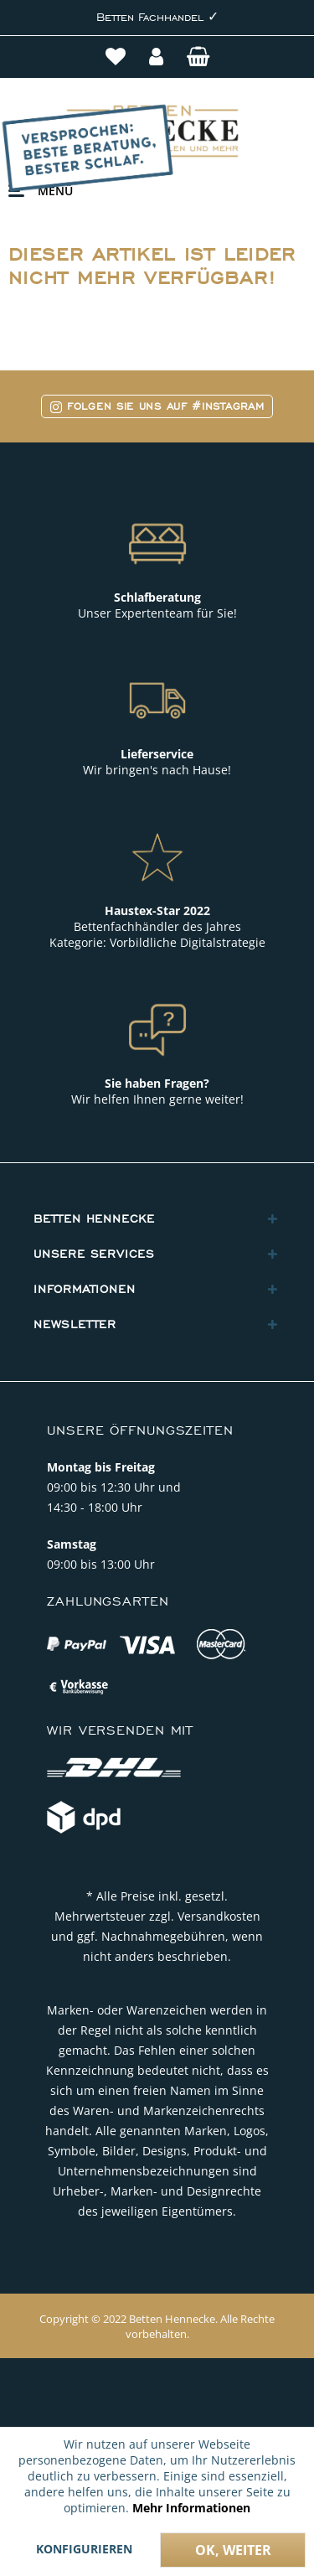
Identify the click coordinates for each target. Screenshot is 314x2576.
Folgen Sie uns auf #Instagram (157, 406)
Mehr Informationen (191, 2508)
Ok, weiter (233, 2550)
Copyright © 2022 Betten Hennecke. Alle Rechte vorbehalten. (157, 2326)
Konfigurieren (84, 2549)
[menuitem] (117, 59)
